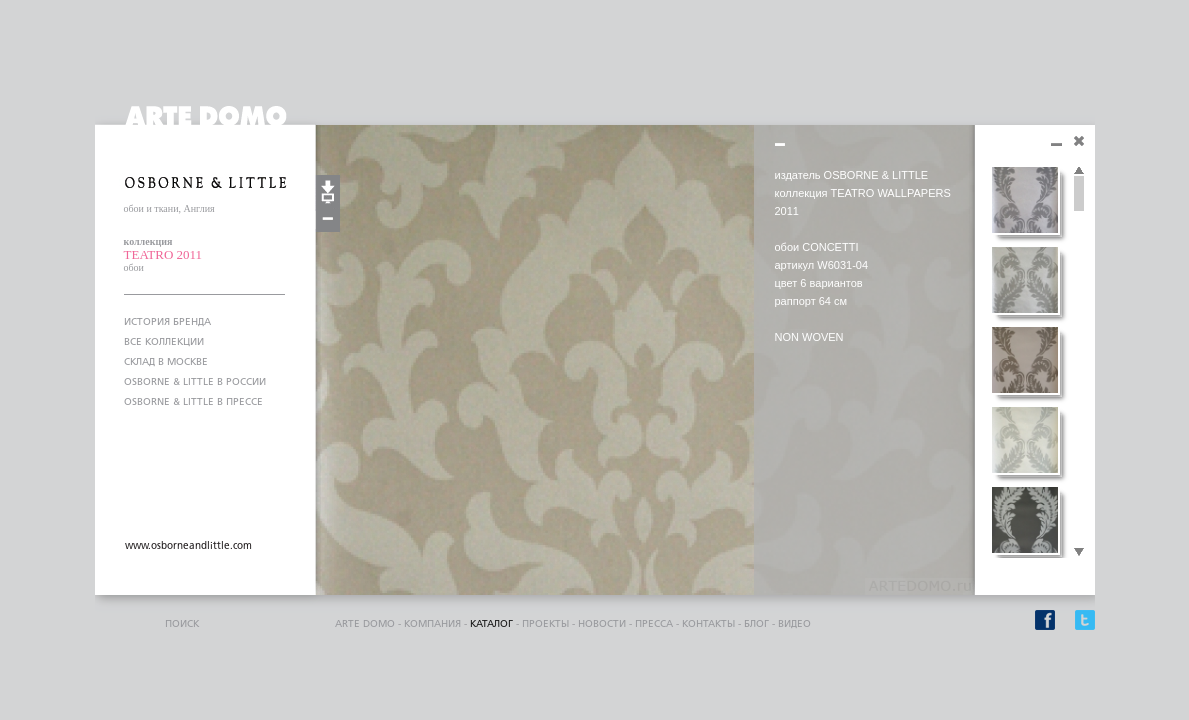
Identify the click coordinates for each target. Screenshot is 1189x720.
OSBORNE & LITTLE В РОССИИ (195, 382)
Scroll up (1079, 171)
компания (432, 624)
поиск (182, 624)
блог (756, 624)
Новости (602, 624)
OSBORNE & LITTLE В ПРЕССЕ (193, 402)
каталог (491, 624)
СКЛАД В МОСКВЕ (166, 362)
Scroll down (1079, 553)
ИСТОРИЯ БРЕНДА (167, 322)
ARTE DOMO (365, 624)
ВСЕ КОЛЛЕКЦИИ (164, 342)
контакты (708, 624)
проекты (545, 624)
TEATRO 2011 (163, 254)
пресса (654, 624)
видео (794, 624)
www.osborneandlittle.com (188, 546)
